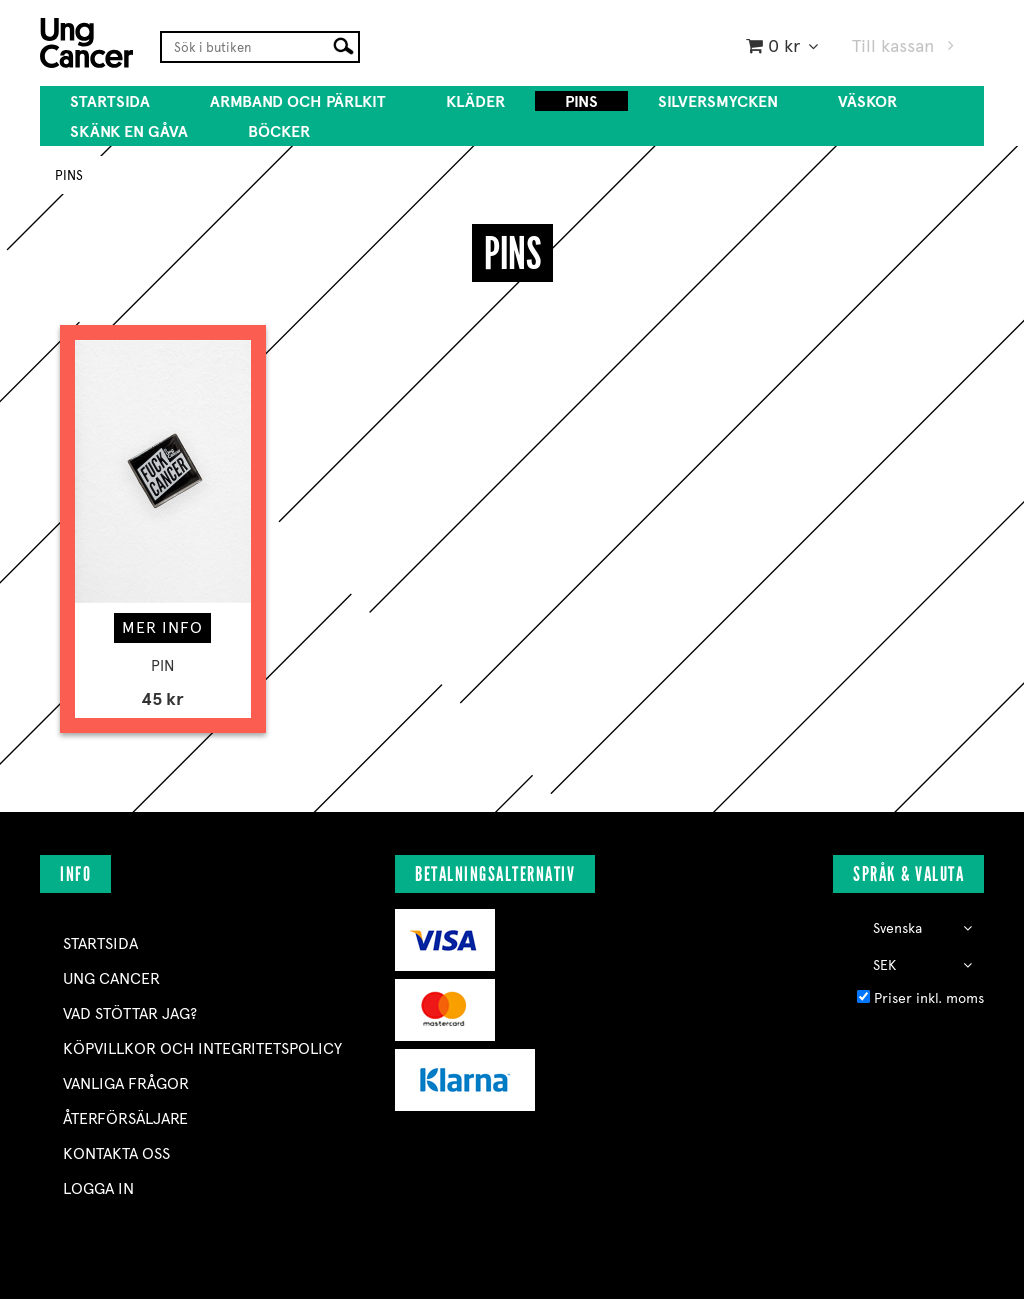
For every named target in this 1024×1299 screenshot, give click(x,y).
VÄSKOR (867, 101)
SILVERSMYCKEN (718, 101)
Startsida (110, 101)
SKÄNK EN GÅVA (129, 131)
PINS (581, 101)
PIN (163, 666)
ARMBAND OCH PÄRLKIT (298, 101)
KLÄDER (475, 101)
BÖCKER (279, 131)
